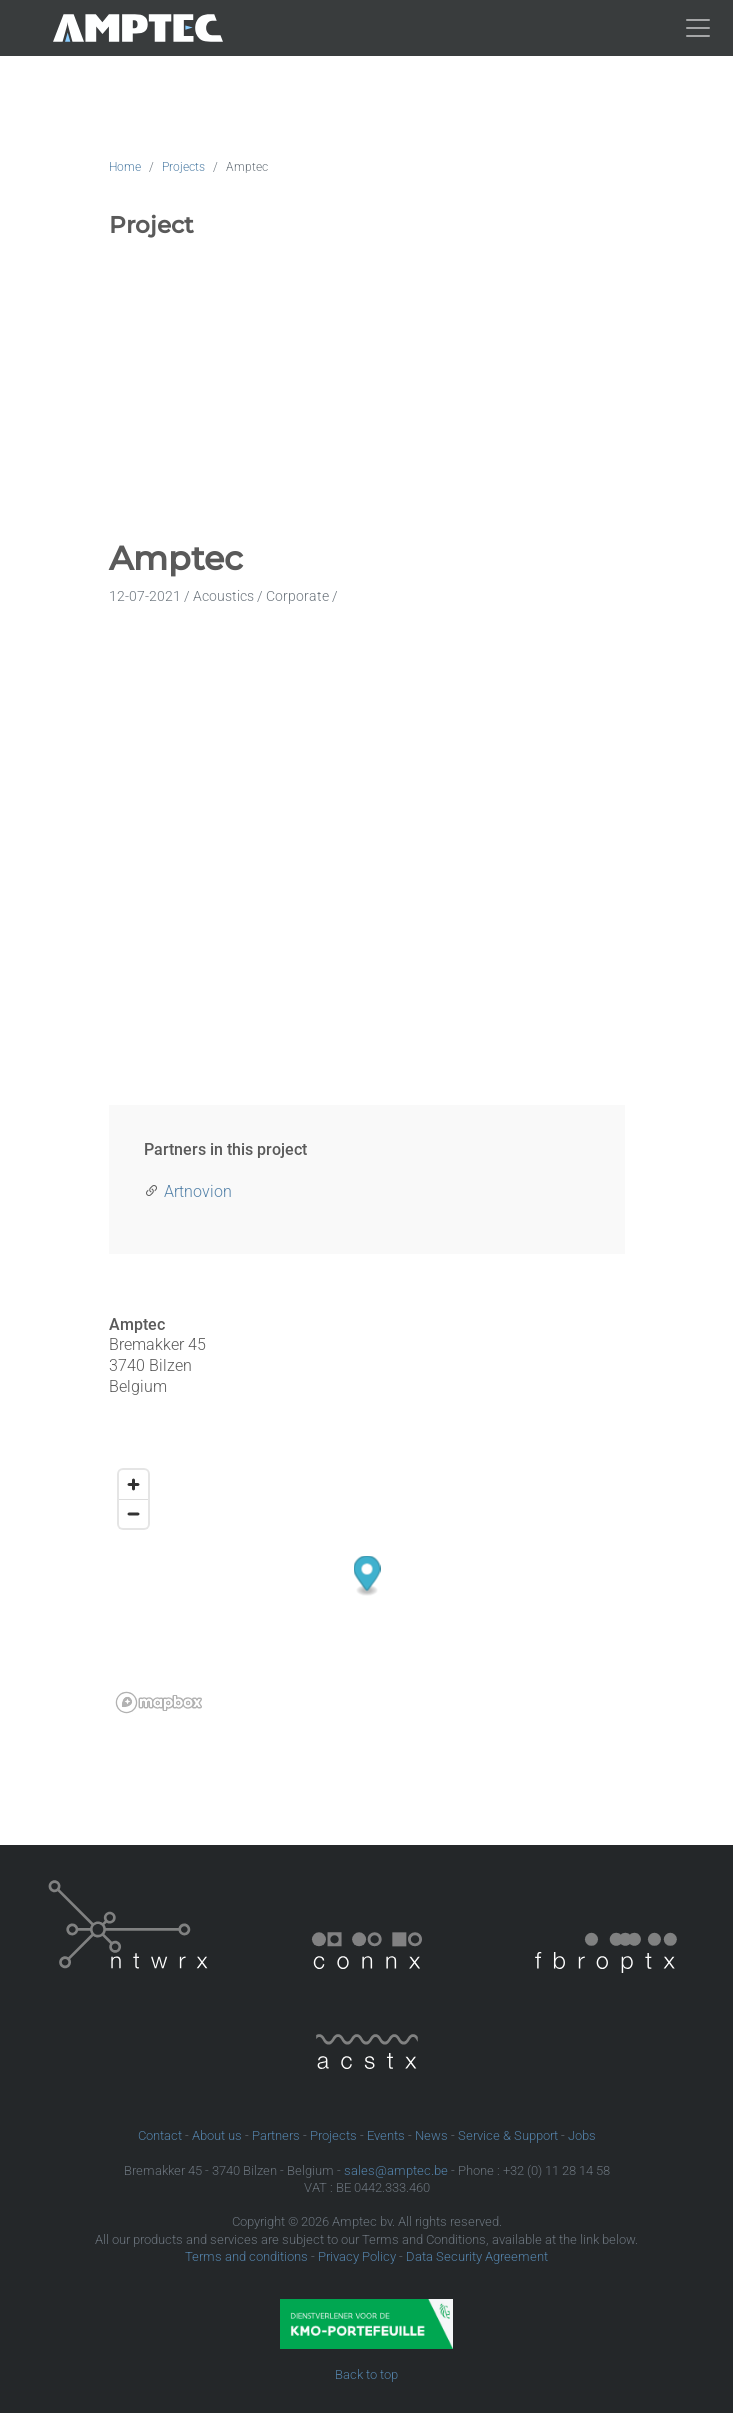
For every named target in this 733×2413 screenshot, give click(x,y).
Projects (183, 167)
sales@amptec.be (396, 2170)
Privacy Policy (357, 2256)
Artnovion (198, 1191)
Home (125, 167)
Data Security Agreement (477, 2256)
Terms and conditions (246, 2256)
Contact (160, 2135)
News (431, 2135)
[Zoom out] (133, 1513)
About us (217, 2135)
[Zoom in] (133, 1484)
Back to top (366, 2374)
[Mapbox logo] (159, 1702)
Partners (276, 2135)
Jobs (582, 2135)
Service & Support (508, 2135)
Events (386, 2135)
